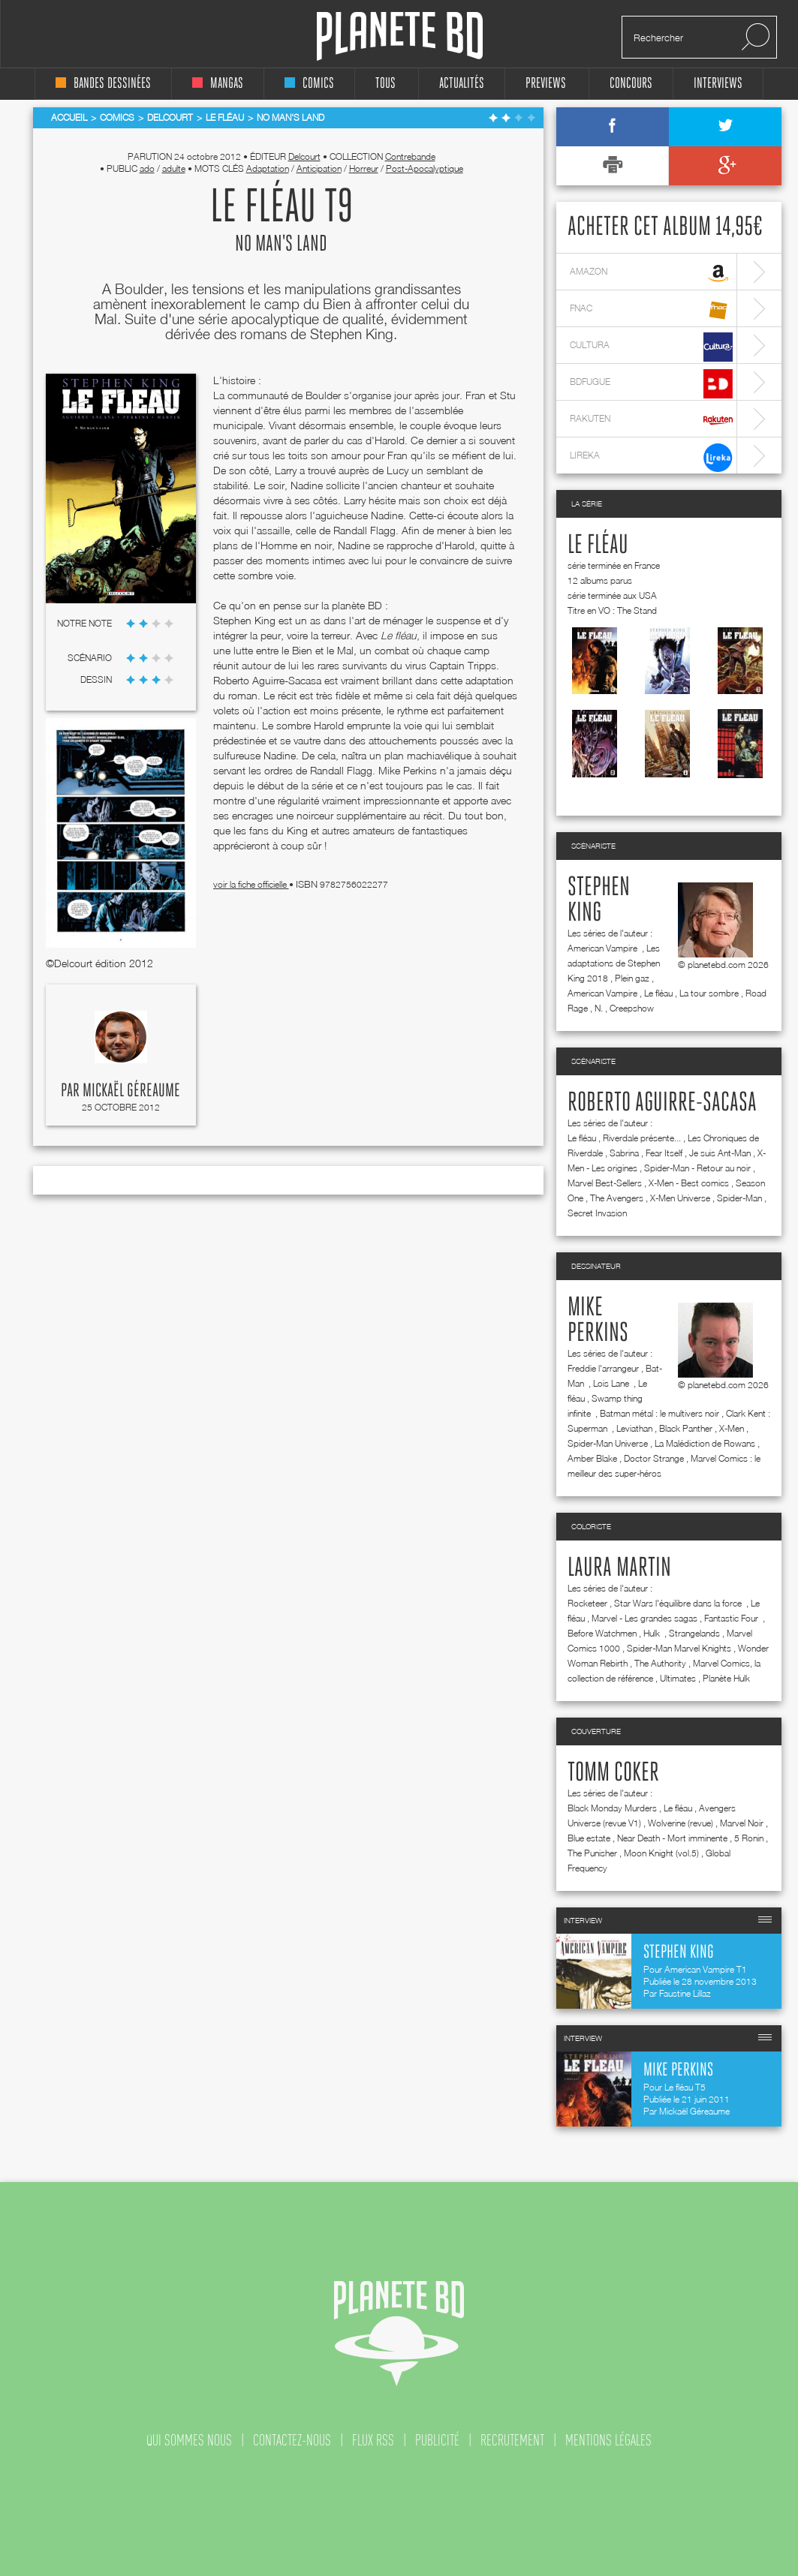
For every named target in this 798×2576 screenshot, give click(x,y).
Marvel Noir (741, 1823)
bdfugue (651, 383)
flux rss (373, 2440)
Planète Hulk (726, 1678)
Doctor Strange (654, 1458)
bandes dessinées (103, 83)
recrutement (512, 2440)
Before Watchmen (602, 1633)
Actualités (461, 83)
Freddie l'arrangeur (603, 1368)
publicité (437, 2440)
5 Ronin (748, 1838)
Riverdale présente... (642, 1138)
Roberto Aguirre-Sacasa (662, 1103)
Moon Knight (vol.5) (661, 1853)
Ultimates (678, 1678)
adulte (173, 168)
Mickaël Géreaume (131, 1091)
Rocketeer (587, 1603)
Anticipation (319, 168)
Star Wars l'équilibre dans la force (679, 1603)
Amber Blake (592, 1458)
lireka (651, 457)
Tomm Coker (613, 1773)
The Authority (660, 1663)
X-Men (731, 1428)
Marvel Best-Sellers (605, 1183)
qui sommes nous (189, 2440)
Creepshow (632, 1008)
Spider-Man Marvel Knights (679, 1648)
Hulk (652, 1633)
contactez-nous (292, 2440)
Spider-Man (739, 1198)
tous (385, 83)
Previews (545, 83)
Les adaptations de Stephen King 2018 (614, 963)
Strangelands (694, 1633)
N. (599, 1008)
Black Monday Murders (612, 1808)
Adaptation (267, 168)
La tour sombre (709, 993)
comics (309, 83)
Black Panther (685, 1428)
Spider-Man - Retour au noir (697, 1168)
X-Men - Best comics (689, 1183)
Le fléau (598, 546)
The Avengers (616, 1198)
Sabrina (624, 1153)
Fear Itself (664, 1153)
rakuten (651, 420)
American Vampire (604, 948)
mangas (217, 83)
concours (631, 83)
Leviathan (634, 1428)
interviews (718, 83)
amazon (651, 273)
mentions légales (608, 2440)
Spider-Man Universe (608, 1443)
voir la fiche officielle (251, 884)
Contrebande (410, 156)
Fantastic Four (732, 1618)
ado (147, 168)
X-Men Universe (680, 1198)
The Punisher (592, 1853)
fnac (651, 310)
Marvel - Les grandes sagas (644, 1618)
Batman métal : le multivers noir (659, 1413)
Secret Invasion (597, 1213)
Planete (400, 36)
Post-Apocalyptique (424, 168)
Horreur (363, 168)
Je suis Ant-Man (720, 1153)
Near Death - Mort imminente (672, 1838)
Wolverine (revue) (680, 1823)
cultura (651, 347)
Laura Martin (619, 1568)
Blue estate (589, 1838)
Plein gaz (632, 978)
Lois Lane (612, 1383)
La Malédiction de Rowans (705, 1443)
